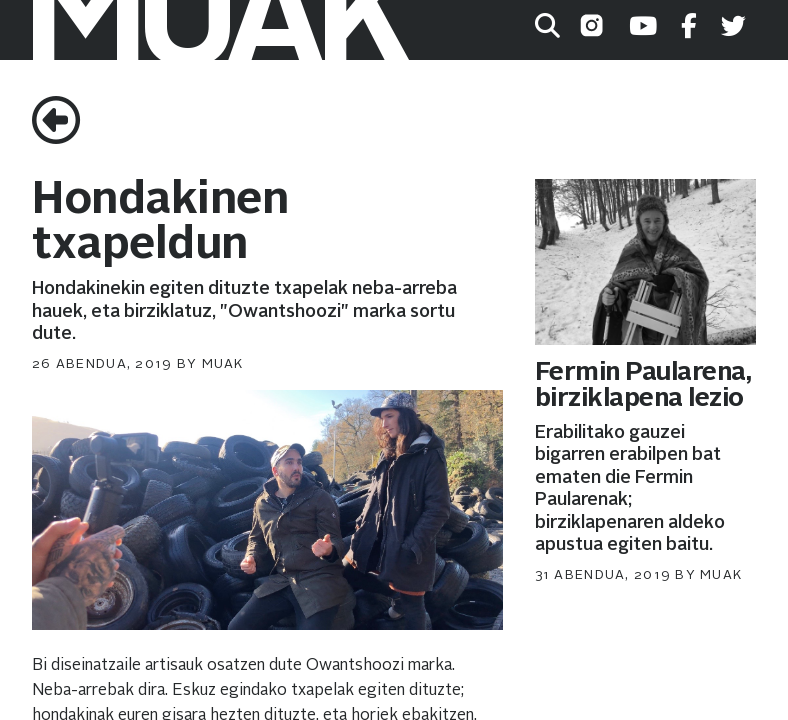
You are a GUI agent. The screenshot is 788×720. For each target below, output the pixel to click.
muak (223, 364)
